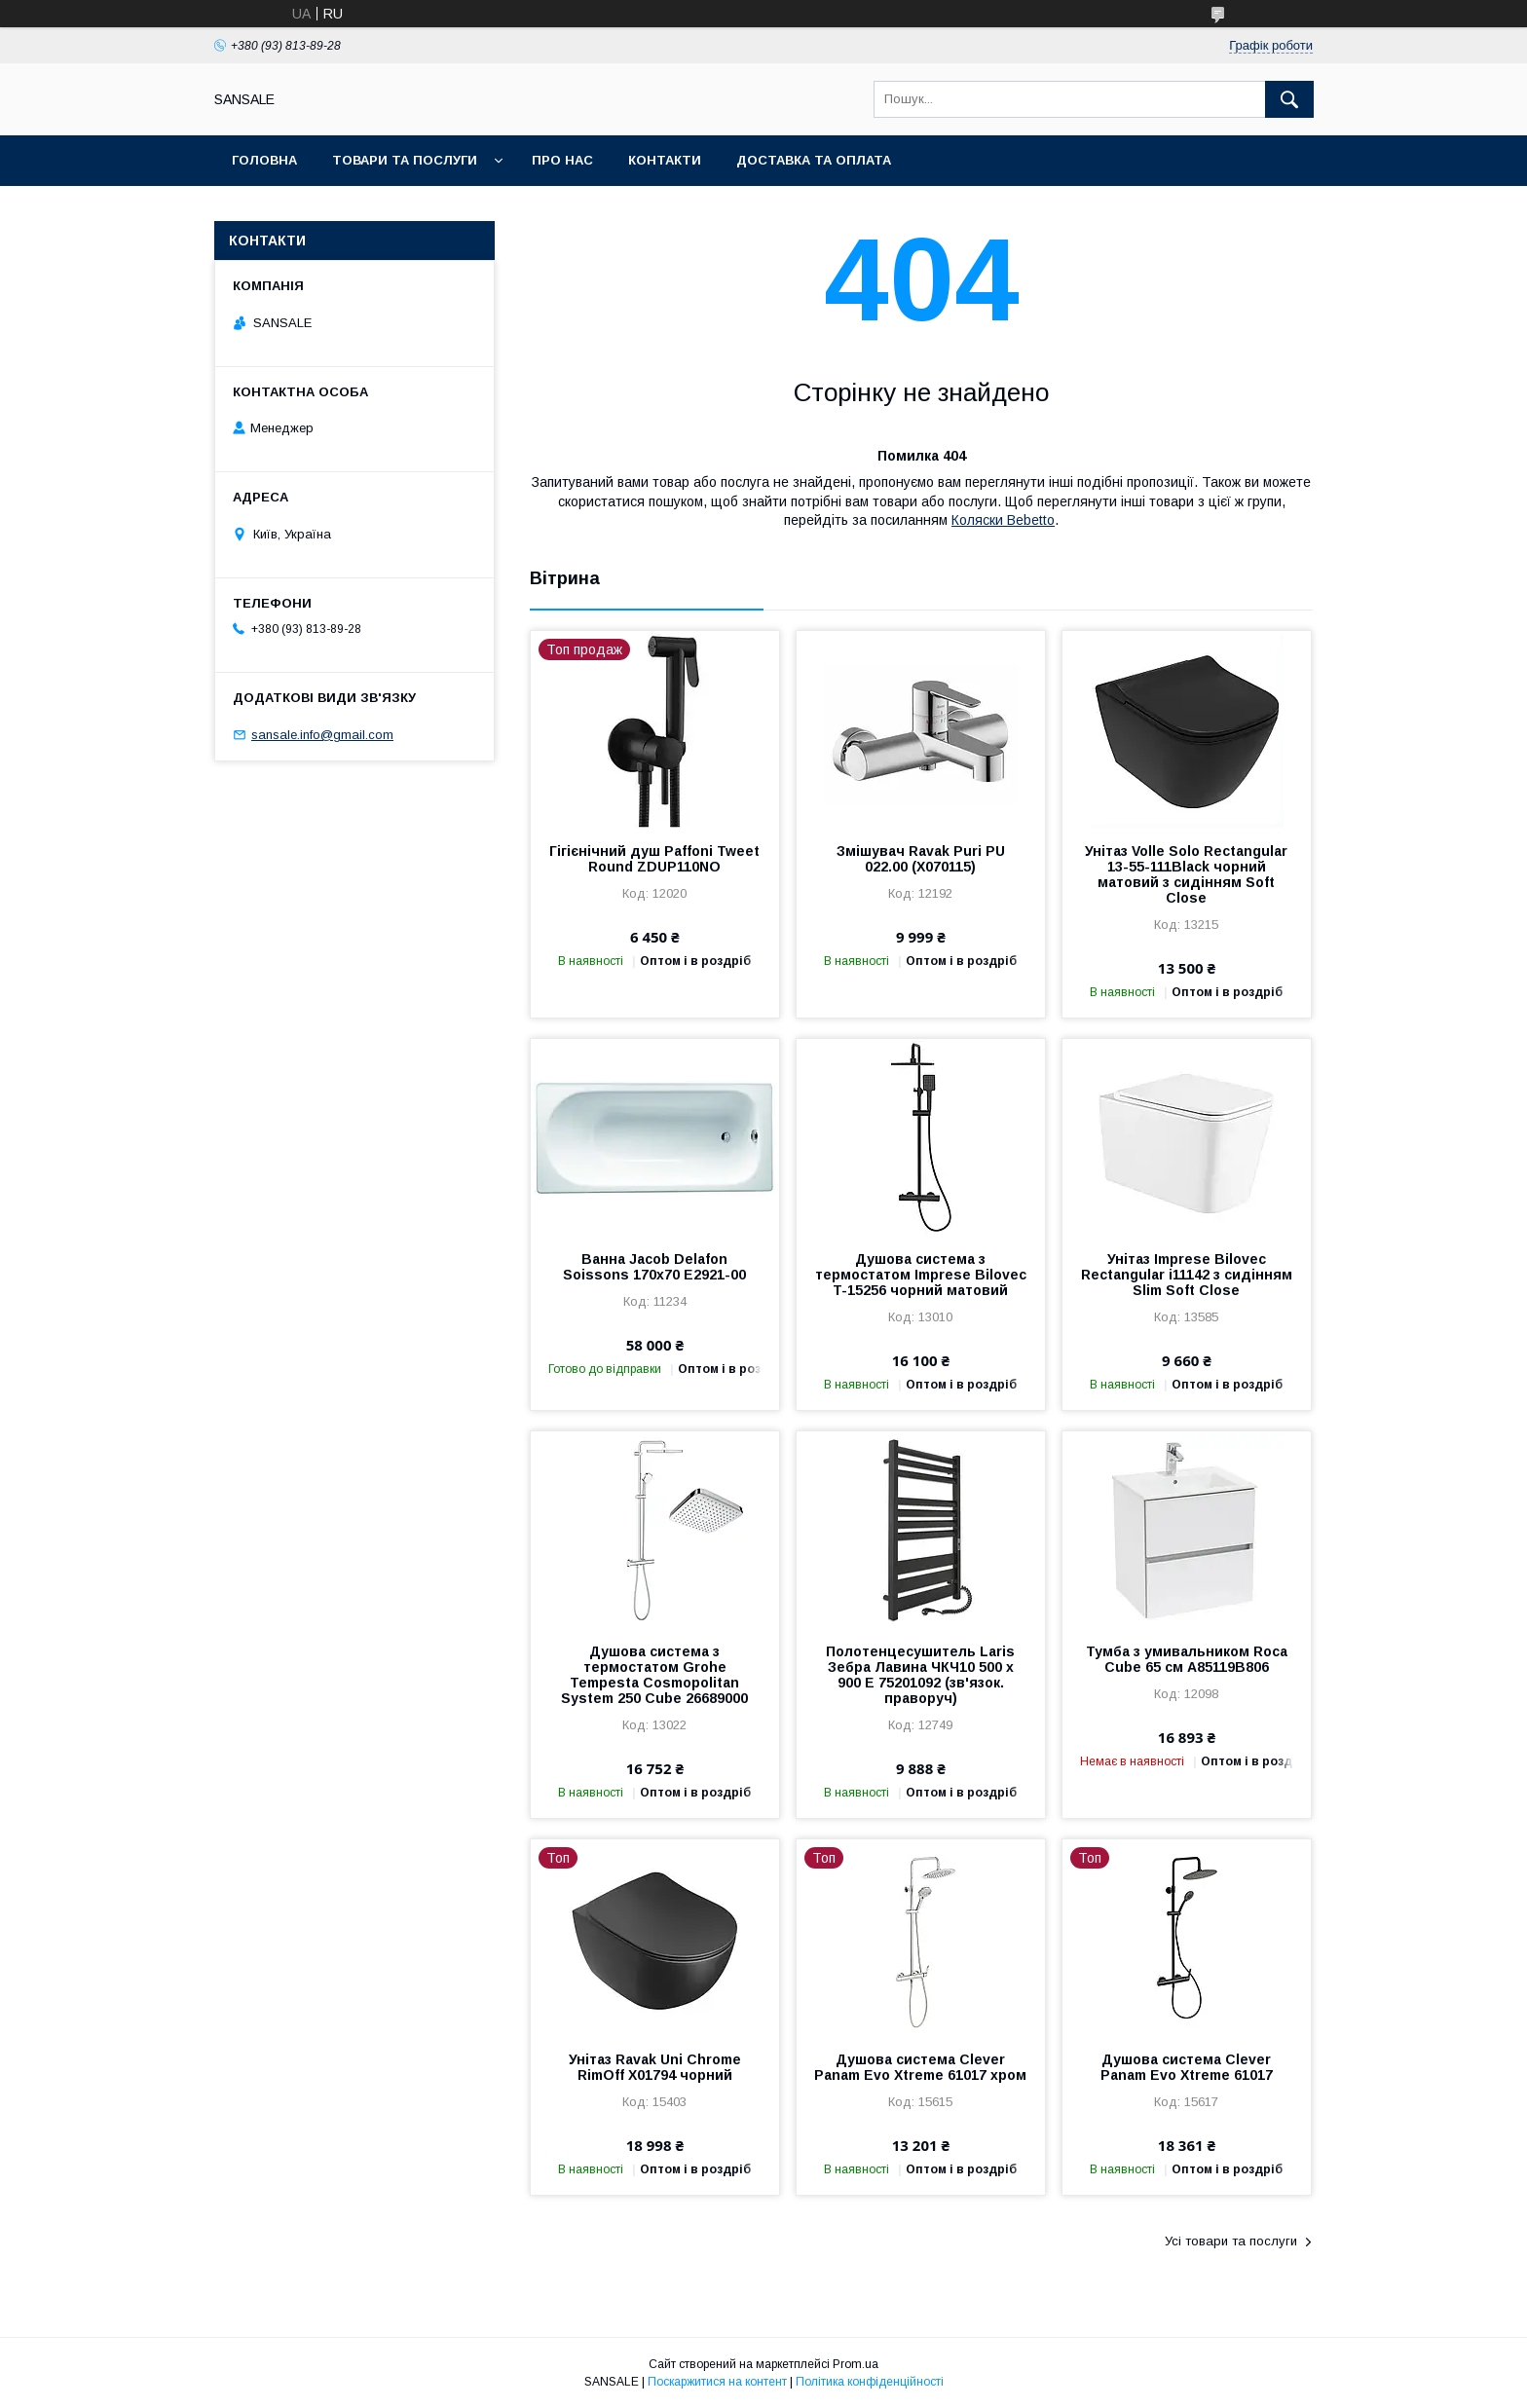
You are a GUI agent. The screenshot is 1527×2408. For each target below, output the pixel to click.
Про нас (562, 160)
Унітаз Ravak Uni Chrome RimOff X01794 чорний (655, 2067)
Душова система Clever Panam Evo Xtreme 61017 (1186, 2067)
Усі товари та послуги (1231, 2241)
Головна (264, 160)
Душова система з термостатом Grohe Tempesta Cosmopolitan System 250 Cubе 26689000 (654, 1675)
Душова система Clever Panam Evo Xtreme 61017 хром (920, 2067)
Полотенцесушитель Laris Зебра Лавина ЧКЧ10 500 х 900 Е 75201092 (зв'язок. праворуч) (920, 1675)
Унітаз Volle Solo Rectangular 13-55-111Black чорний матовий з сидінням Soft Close (1186, 874)
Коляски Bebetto (1003, 520)
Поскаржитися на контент (717, 2382)
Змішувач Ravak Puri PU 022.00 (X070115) (921, 858)
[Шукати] (1289, 99)
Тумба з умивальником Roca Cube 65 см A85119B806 (1186, 1659)
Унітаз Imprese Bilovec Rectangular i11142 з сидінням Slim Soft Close (1186, 1274)
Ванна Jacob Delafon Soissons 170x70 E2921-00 (654, 1266)
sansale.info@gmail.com (322, 734)
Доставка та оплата (813, 160)
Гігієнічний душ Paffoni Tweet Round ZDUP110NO (654, 858)
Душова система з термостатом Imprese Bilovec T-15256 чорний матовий (920, 1274)
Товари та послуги (404, 160)
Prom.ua (855, 2364)
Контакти (664, 160)
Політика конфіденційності (870, 2382)
